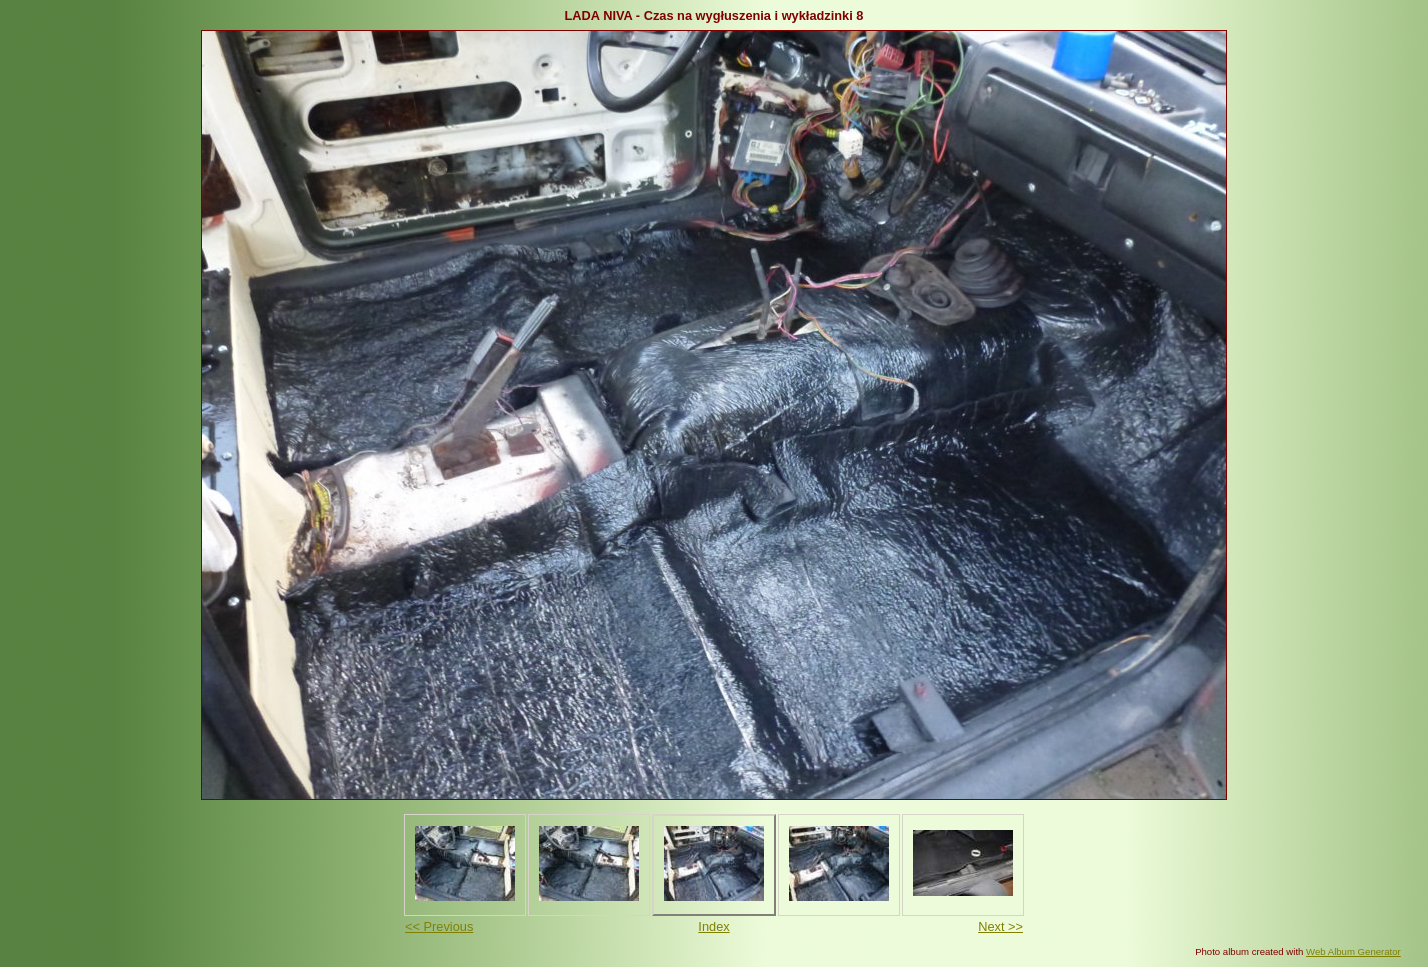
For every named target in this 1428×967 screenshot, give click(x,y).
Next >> (1000, 926)
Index (713, 926)
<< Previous (439, 926)
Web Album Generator (1353, 951)
